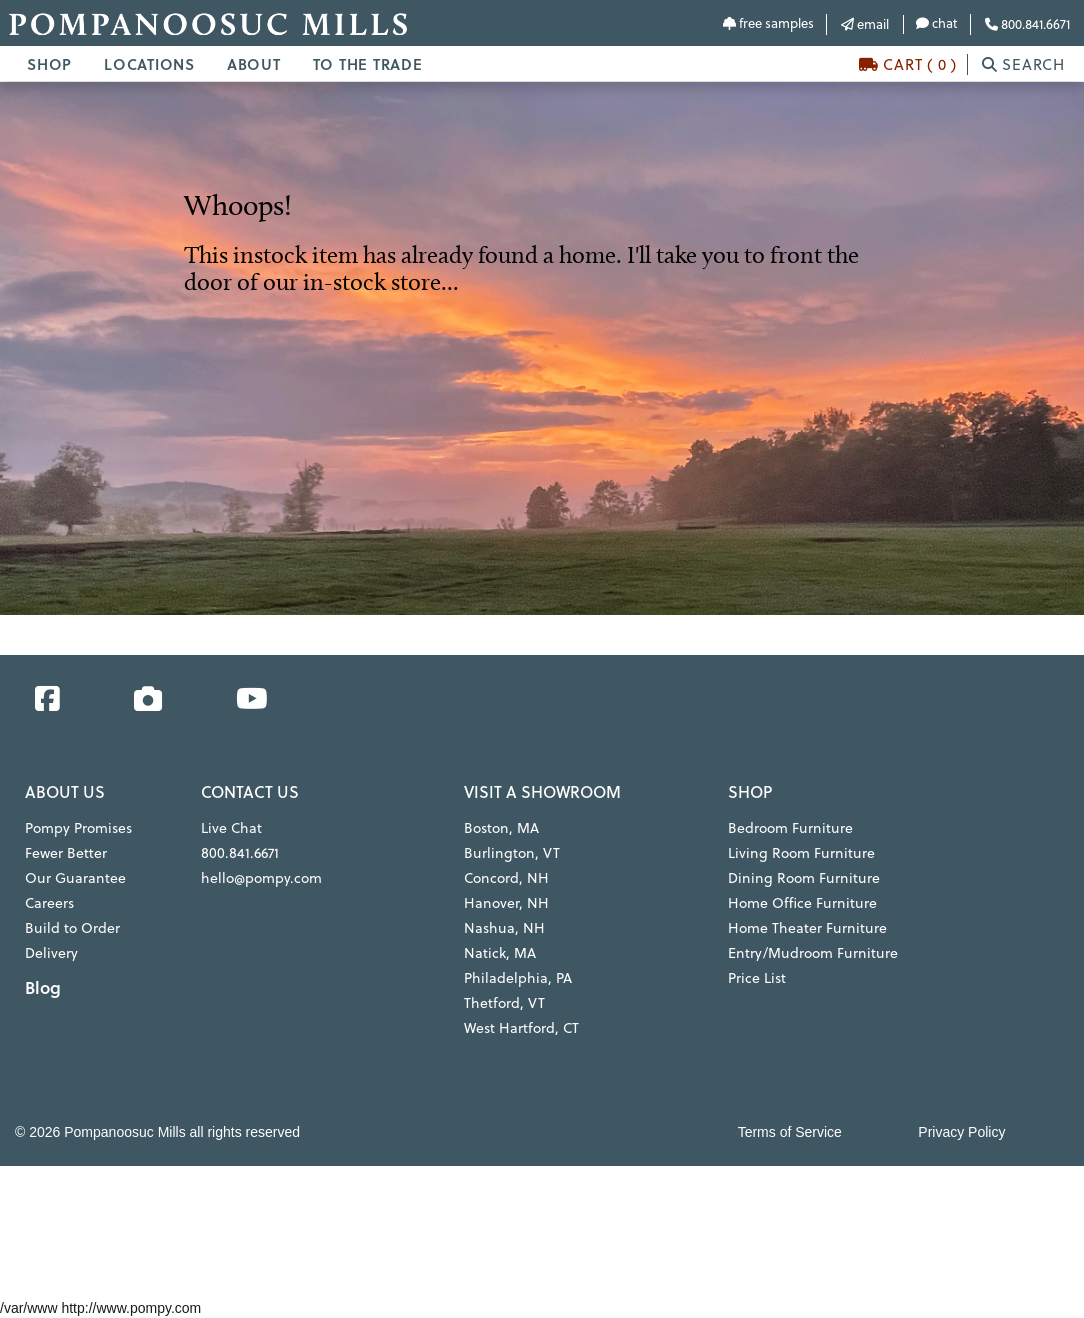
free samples (768, 22)
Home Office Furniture (801, 902)
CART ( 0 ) (908, 64)
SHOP (49, 64)
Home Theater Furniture (805, 927)
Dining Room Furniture (801, 877)
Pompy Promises (78, 827)
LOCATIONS (149, 64)
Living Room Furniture (799, 852)
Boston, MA (501, 827)
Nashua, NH (503, 927)
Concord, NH (506, 877)
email (865, 23)
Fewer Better (66, 852)
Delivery (51, 952)
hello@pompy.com (261, 877)
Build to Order (72, 927)
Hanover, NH (506, 902)
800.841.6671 (1027, 23)
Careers (49, 902)
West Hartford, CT (521, 1027)
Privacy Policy (961, 1132)
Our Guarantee (74, 877)
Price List (757, 977)
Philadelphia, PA (517, 977)
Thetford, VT (504, 1002)
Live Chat (231, 827)
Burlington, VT (510, 852)
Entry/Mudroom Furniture (810, 952)
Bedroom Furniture (789, 827)
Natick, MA (500, 952)
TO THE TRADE (368, 64)
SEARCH (1023, 64)
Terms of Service (790, 1132)
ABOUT (254, 64)
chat (937, 22)
